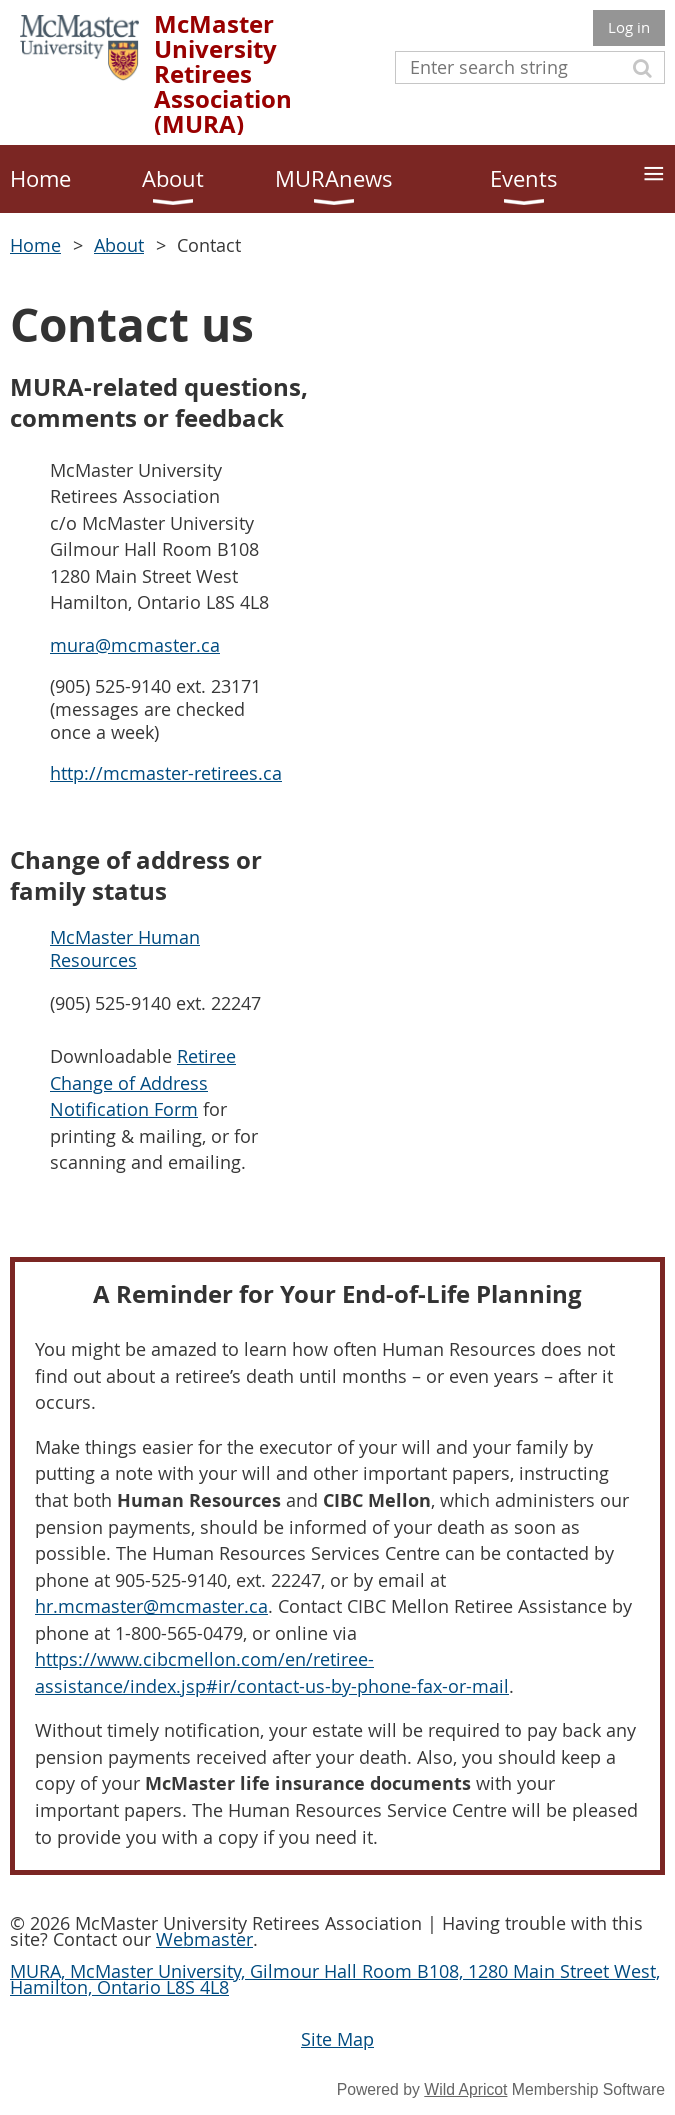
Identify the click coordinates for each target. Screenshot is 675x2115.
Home (35, 245)
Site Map (337, 2039)
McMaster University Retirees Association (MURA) (223, 74)
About (119, 245)
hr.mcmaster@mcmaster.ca (151, 1606)
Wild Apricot (465, 2089)
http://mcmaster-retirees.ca (166, 773)
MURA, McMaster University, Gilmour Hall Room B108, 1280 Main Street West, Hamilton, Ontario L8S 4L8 (335, 1979)
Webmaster (204, 1939)
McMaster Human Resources (125, 948)
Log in (629, 27)
